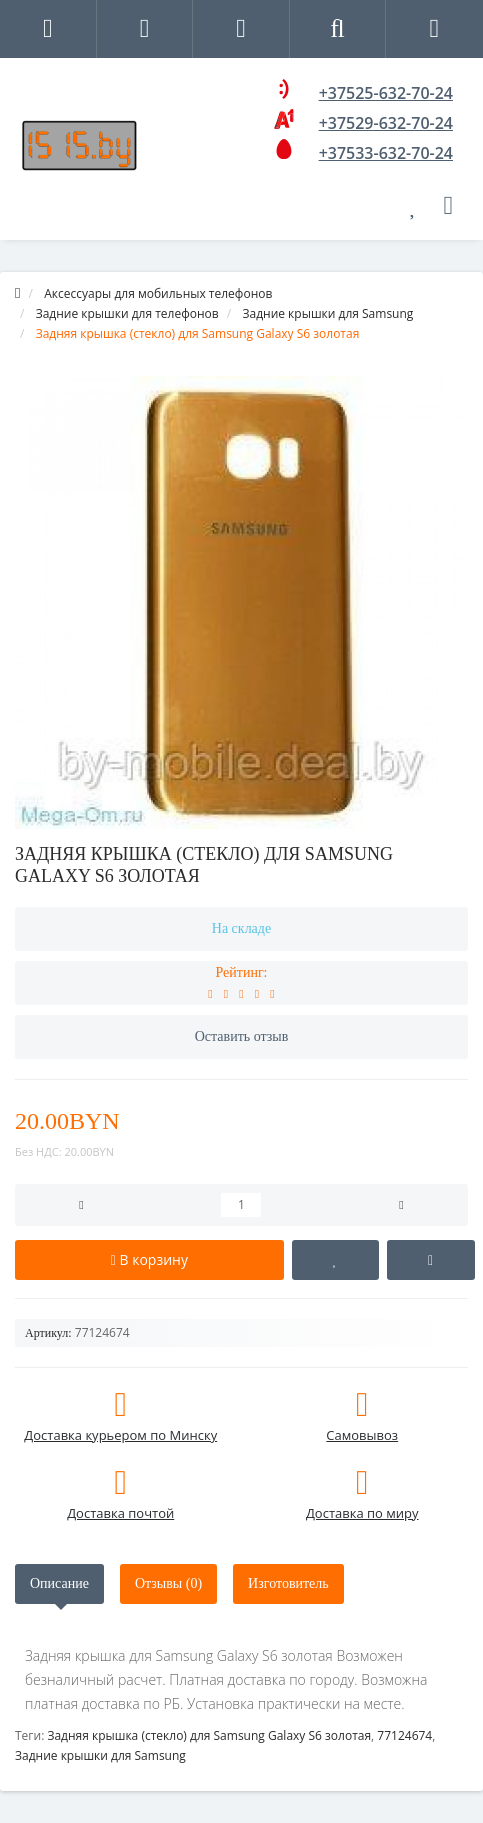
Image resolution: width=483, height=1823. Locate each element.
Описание (59, 1583)
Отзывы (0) (168, 1583)
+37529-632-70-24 (386, 123)
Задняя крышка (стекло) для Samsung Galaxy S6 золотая (209, 1735)
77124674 (404, 1735)
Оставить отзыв (242, 1036)
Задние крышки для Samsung (100, 1755)
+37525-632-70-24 (386, 93)
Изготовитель (288, 1583)
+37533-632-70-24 (386, 153)
